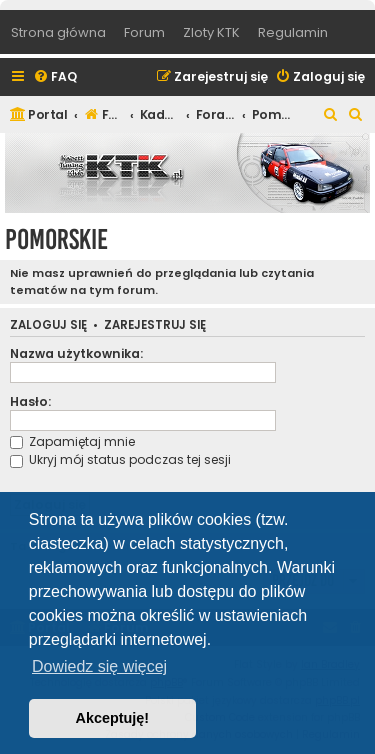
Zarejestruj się (155, 325)
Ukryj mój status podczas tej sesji (120, 459)
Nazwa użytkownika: (76, 353)
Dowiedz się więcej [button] (99, 666)
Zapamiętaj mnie (72, 441)
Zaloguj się (48, 325)
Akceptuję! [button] (113, 718)
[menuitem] (55, 77)
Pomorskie (56, 239)
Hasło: (30, 401)
